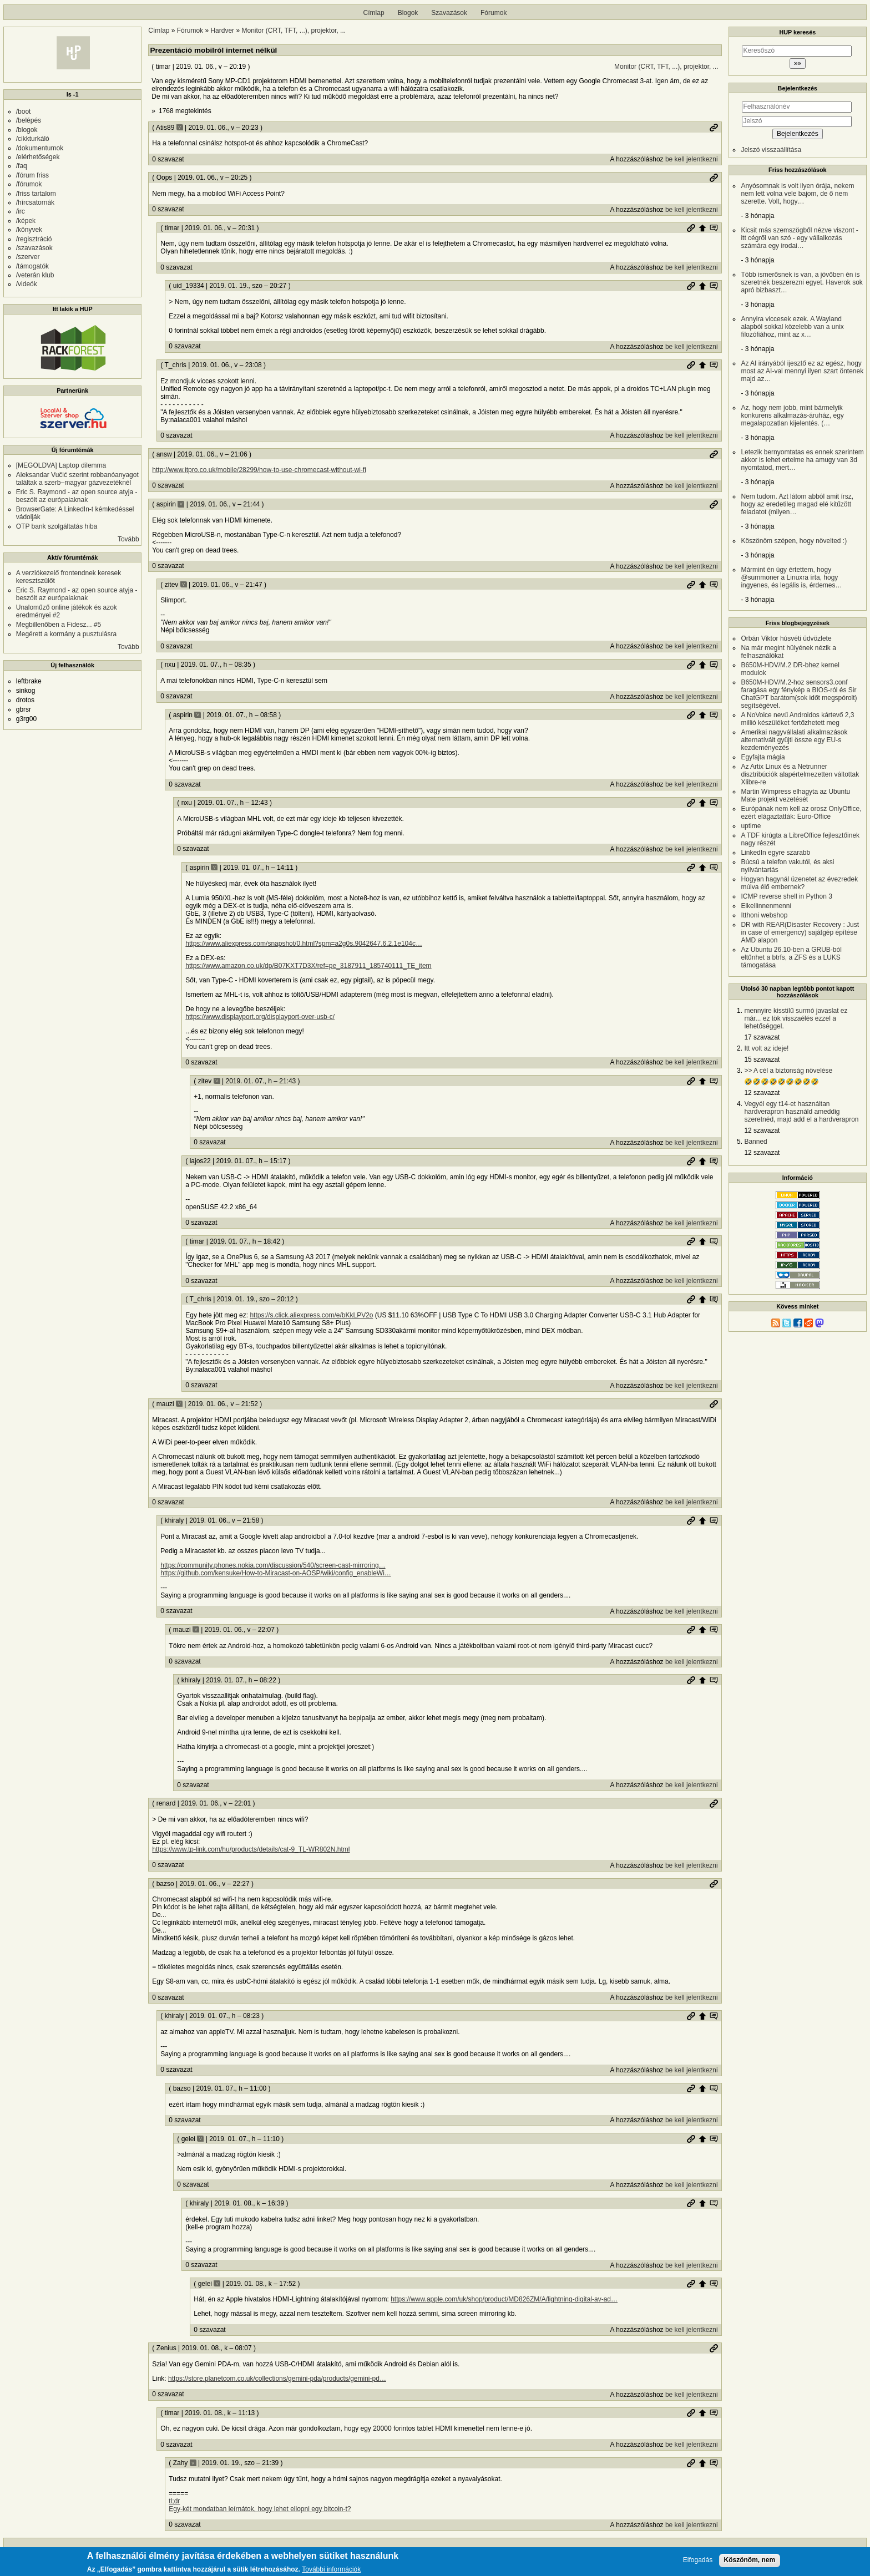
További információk (331, 2569)
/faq (21, 166)
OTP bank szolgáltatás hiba (57, 526)
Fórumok (493, 13)
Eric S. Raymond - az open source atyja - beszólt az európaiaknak (77, 496)
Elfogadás (697, 2560)
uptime (751, 826)
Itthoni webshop (764, 915)
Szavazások (449, 13)
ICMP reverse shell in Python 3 (786, 896)
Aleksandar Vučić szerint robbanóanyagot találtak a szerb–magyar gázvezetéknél (77, 478)
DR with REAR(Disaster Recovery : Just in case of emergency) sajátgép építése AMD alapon (800, 932)
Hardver (222, 30)
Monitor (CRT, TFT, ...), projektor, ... (294, 30)
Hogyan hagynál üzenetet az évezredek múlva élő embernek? (799, 883)
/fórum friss (32, 175)
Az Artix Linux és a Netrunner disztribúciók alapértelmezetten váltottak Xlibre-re (800, 774)
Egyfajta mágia (763, 757)
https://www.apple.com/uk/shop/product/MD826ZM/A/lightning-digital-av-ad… (504, 2299)
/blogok (27, 130)
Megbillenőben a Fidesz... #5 (58, 624)
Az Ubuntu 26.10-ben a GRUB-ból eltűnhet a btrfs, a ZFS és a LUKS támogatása (791, 957)
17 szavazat (762, 1037)
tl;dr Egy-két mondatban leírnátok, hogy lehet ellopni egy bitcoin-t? (260, 2505)
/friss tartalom (36, 193)
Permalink (713, 127)
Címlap (374, 13)
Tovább (128, 539)
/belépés (28, 120)
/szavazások (34, 248)
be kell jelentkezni (691, 159)
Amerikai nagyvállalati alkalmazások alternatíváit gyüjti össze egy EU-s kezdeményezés (794, 740)
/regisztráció (34, 239)
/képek (26, 221)
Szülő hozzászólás (702, 228)
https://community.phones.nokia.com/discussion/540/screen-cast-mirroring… (272, 1565)
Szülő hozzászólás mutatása (713, 228)
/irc (20, 211)
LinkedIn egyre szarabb (775, 852)
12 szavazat (762, 1093)
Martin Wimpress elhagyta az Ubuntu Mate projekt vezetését (795, 795)
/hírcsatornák (35, 202)
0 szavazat (168, 159)
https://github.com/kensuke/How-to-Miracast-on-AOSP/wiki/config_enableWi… (275, 1573)
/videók (26, 284)
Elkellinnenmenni (766, 906)
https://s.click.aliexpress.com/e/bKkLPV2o (311, 1315)
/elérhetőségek (38, 157)
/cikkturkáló (32, 139)
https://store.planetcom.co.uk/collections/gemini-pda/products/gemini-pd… (277, 2378)
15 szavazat (762, 1059)
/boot (23, 111)
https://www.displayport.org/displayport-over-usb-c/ (260, 1017)
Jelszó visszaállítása (771, 150)
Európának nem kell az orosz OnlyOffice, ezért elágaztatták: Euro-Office (801, 812)
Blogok (408, 13)
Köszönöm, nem (750, 2560)
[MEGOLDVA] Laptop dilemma (61, 465)
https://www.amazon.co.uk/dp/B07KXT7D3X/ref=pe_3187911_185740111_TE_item (308, 966)
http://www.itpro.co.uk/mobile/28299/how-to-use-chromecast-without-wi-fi (259, 470)
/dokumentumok (39, 148)
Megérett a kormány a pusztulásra (66, 634)
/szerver (28, 257)
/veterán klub (35, 275)
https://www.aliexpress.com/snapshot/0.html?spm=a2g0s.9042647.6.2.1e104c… (303, 943)
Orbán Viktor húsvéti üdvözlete (786, 638)
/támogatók (32, 266)
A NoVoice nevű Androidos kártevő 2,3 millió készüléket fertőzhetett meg (797, 719)
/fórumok (29, 184)
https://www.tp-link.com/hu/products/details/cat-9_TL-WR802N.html (251, 1849)
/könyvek (29, 230)
